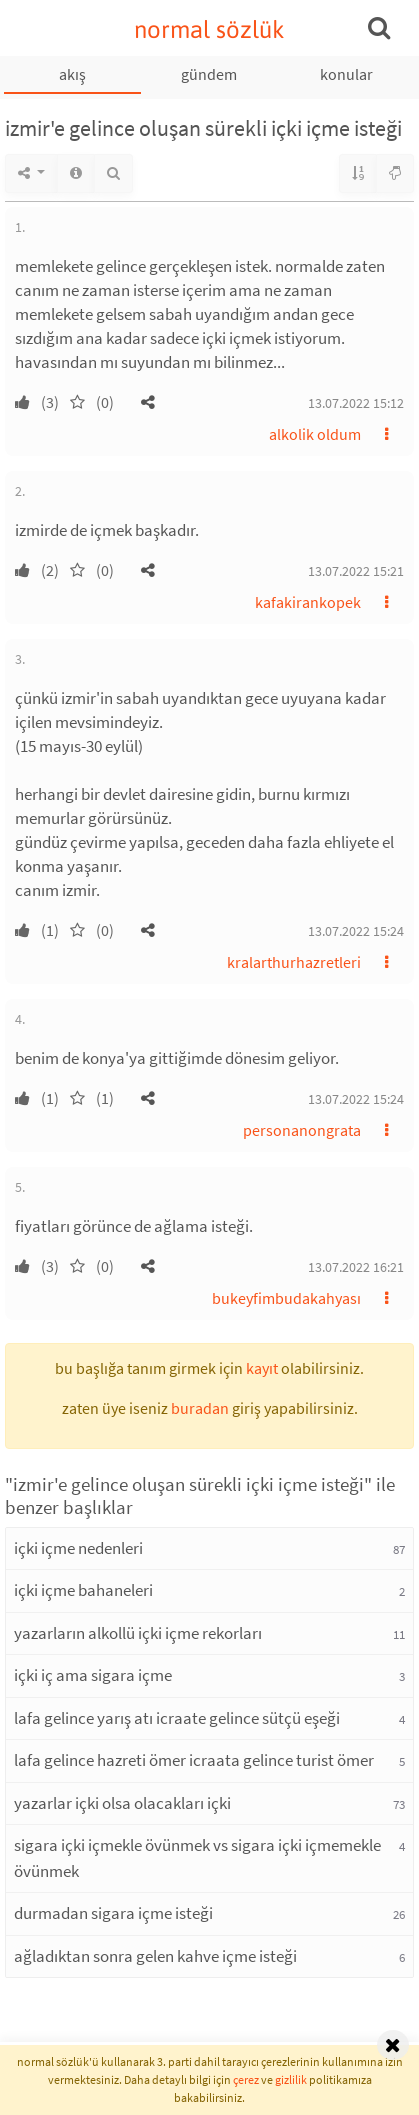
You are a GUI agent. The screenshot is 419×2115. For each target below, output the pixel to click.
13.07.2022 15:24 (356, 931)
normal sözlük (209, 29)
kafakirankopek (308, 602)
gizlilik (291, 2079)
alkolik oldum (315, 434)
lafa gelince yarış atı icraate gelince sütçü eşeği (177, 1718)
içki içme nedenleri (78, 1548)
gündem (209, 74)
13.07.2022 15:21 (356, 571)
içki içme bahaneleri (83, 1590)
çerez (246, 2079)
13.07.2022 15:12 (356, 403)
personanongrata (302, 1130)
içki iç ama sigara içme (93, 1675)
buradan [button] (200, 1408)
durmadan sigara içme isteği (113, 1913)
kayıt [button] (262, 1368)
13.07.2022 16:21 (356, 1267)
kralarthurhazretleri (294, 962)
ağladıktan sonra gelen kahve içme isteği (155, 1956)
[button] (148, 402)
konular (346, 74)
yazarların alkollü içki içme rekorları (138, 1633)
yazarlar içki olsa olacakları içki (122, 1803)
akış (72, 74)
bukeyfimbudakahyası (286, 1298)
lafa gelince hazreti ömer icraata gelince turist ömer (194, 1760)
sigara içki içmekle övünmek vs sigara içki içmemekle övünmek (197, 1858)
